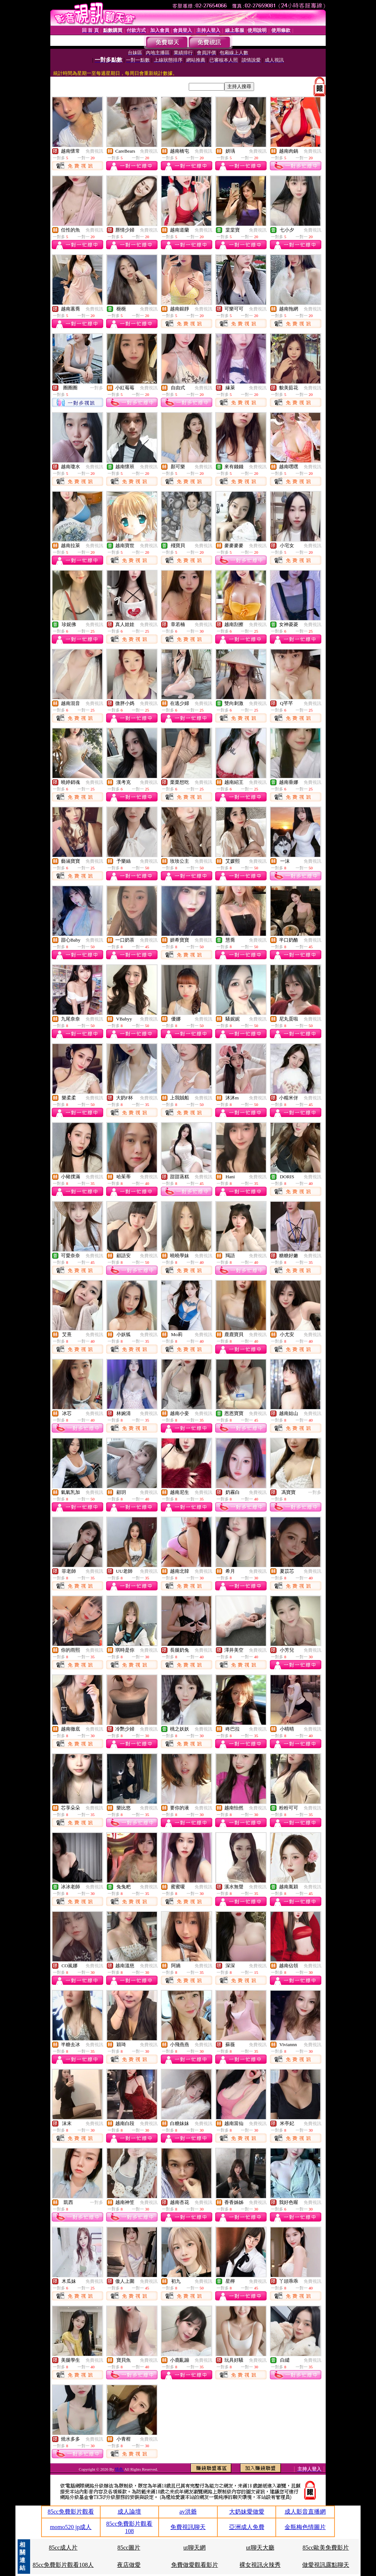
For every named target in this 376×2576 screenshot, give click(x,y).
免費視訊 (94, 151)
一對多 (96, 387)
